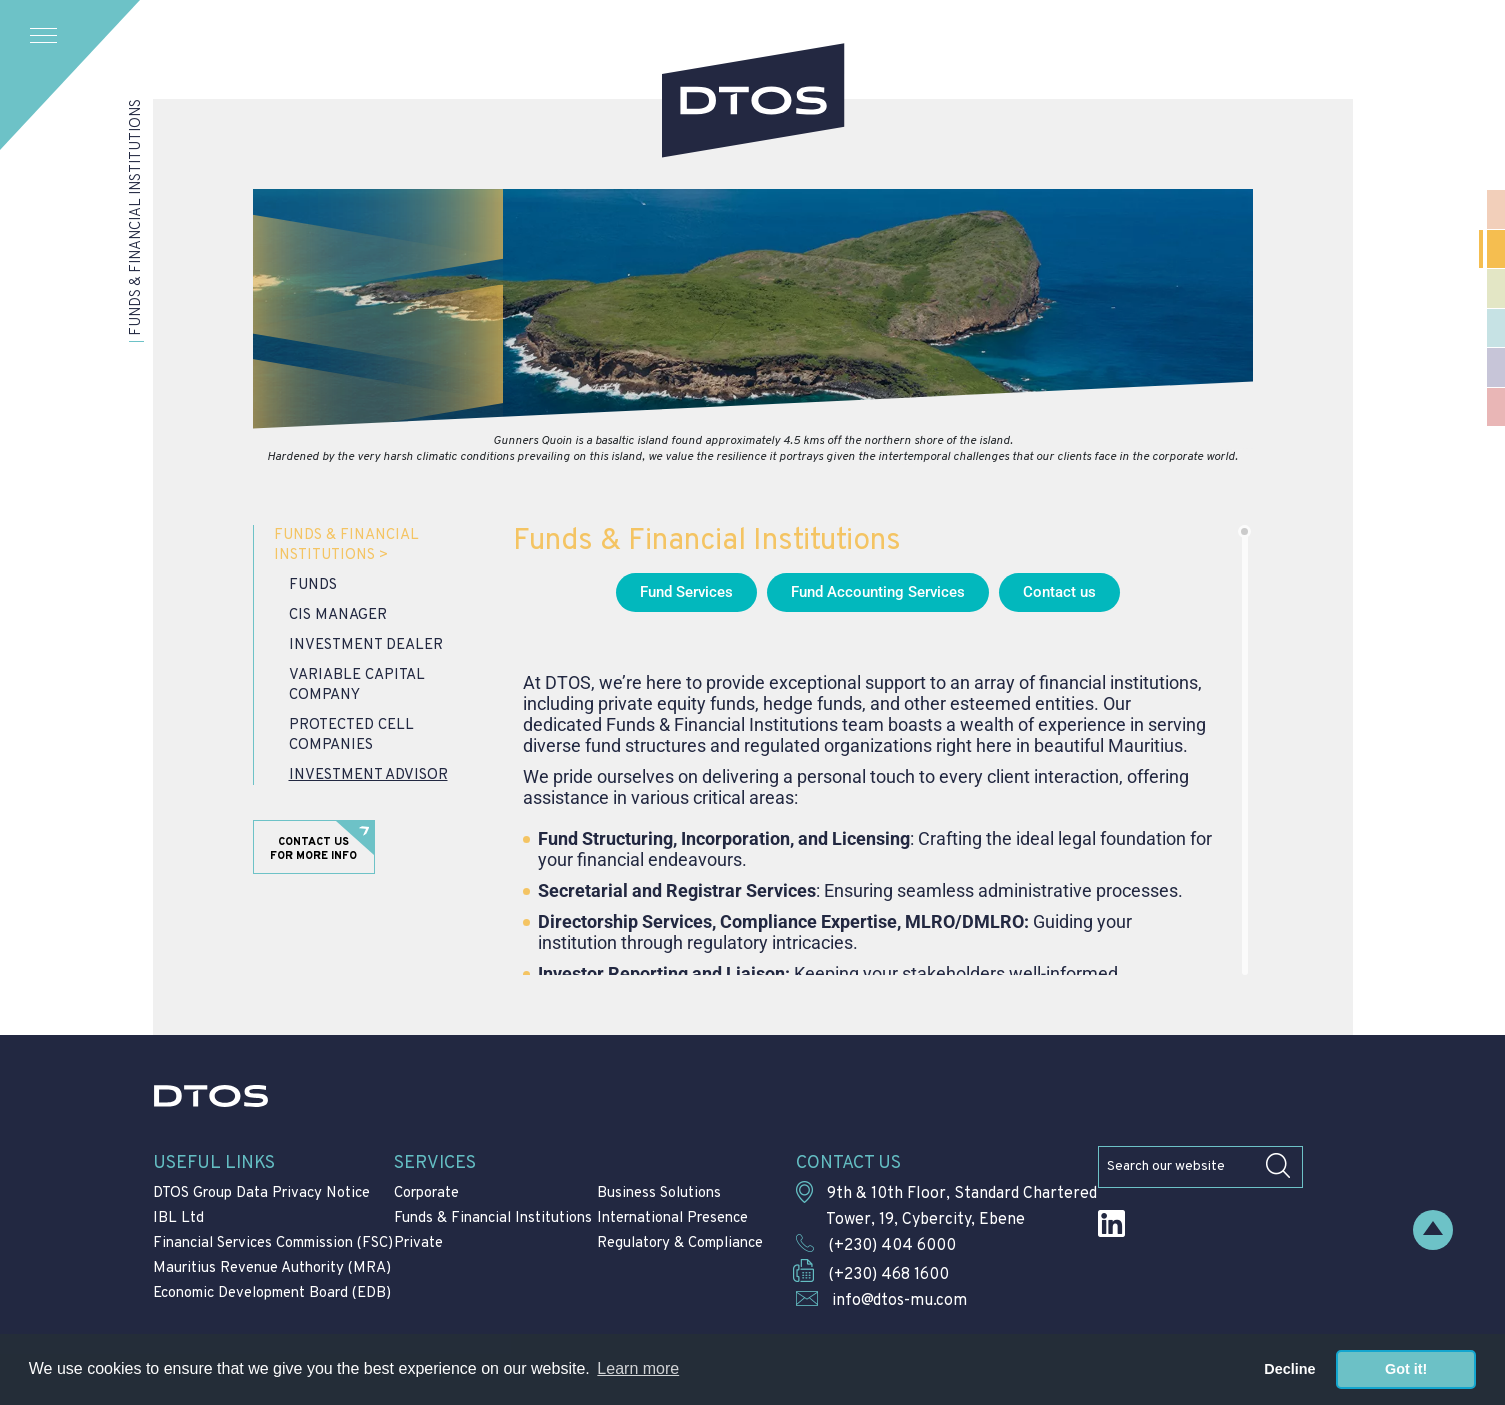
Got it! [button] (1406, 1369)
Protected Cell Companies (351, 735)
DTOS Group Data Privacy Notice (261, 1193)
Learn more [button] (638, 1368)
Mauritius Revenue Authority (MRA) (272, 1268)
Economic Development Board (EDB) (272, 1293)
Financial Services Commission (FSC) (273, 1243)
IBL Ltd (178, 1218)
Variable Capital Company (357, 685)
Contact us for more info (313, 849)
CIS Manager (338, 615)
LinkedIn (1111, 1223)
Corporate (426, 1193)
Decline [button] (1289, 1369)
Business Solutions (659, 1193)
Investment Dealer (366, 645)
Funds (313, 585)
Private (418, 1243)
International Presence (672, 1218)
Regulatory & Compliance (680, 1243)
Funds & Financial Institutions (346, 545)
